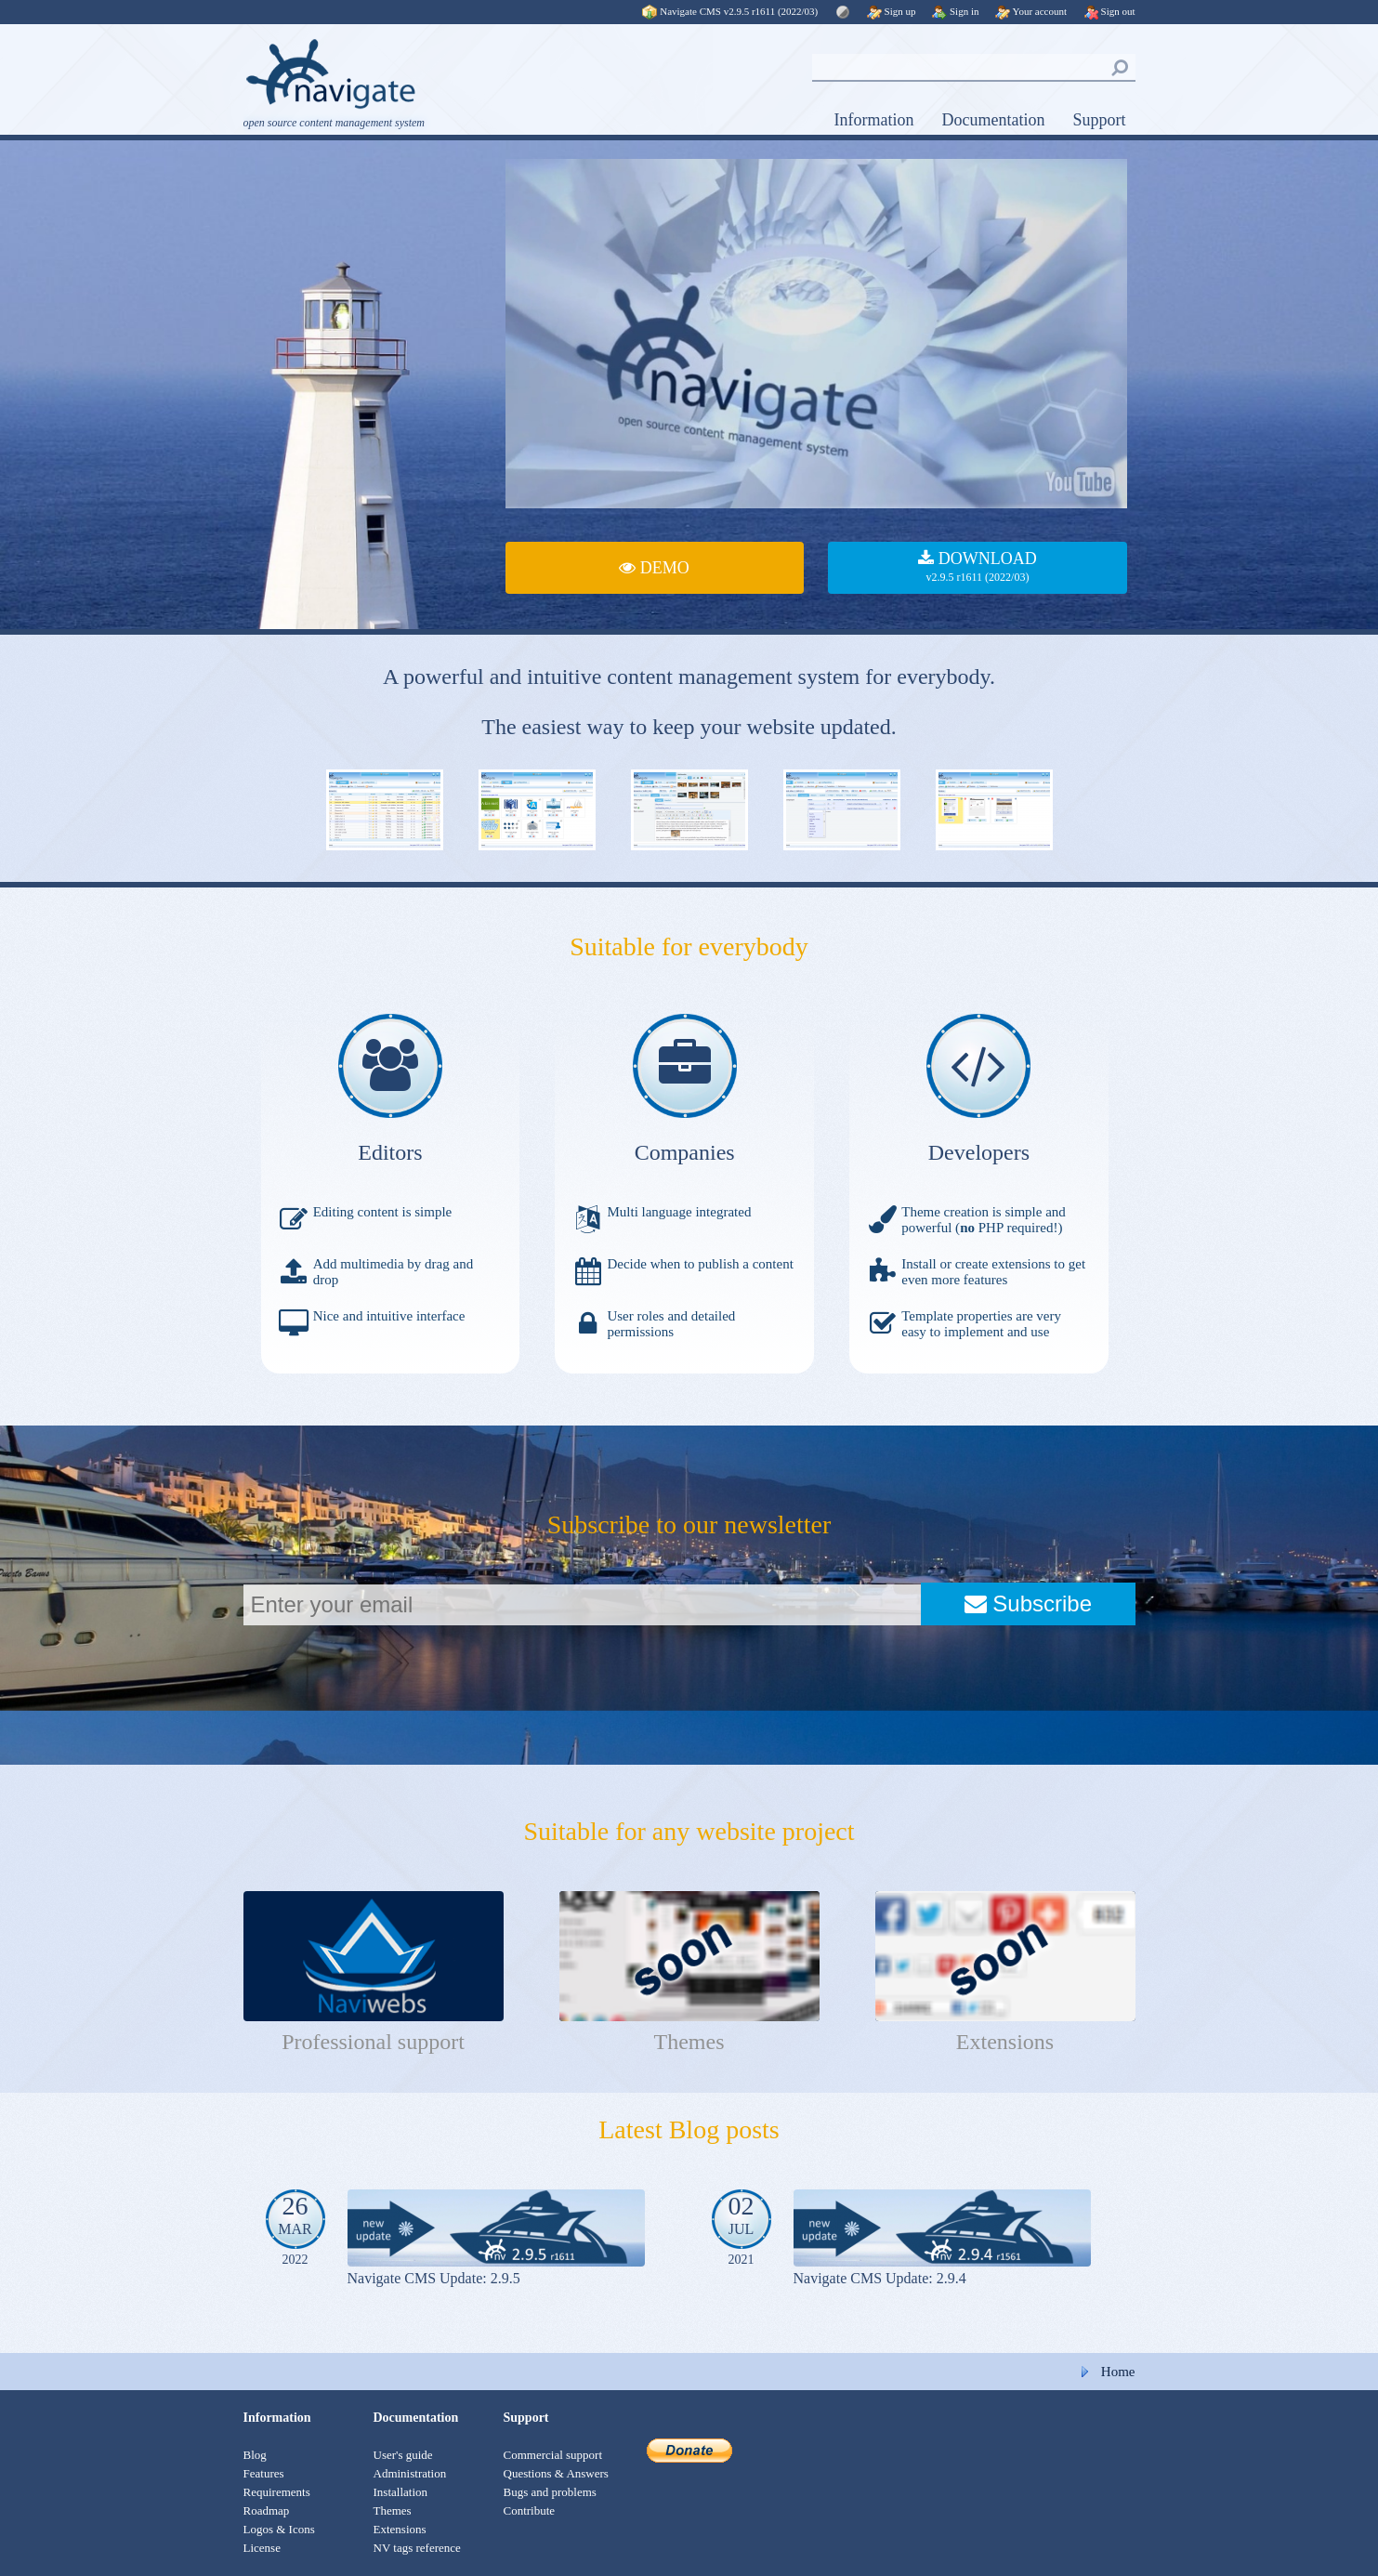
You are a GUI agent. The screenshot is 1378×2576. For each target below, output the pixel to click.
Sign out (1109, 11)
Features (263, 2473)
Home (1118, 2371)
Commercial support (553, 2455)
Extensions (1005, 2042)
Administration (410, 2473)
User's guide (403, 2455)
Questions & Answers (556, 2473)
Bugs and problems (550, 2492)
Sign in (955, 11)
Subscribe (1028, 1603)
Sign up (891, 11)
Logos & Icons (279, 2529)
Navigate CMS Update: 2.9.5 (434, 2278)
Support (1098, 120)
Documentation (993, 120)
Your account (1031, 11)
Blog (255, 2455)
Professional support (373, 2042)
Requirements (276, 2492)
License (262, 2548)
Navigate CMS (731, 11)
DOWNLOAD (977, 567)
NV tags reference (417, 2548)
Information (874, 120)
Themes (689, 2042)
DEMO (654, 568)
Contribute (530, 2510)
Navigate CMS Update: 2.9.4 (880, 2278)
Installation (401, 2492)
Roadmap (266, 2510)
